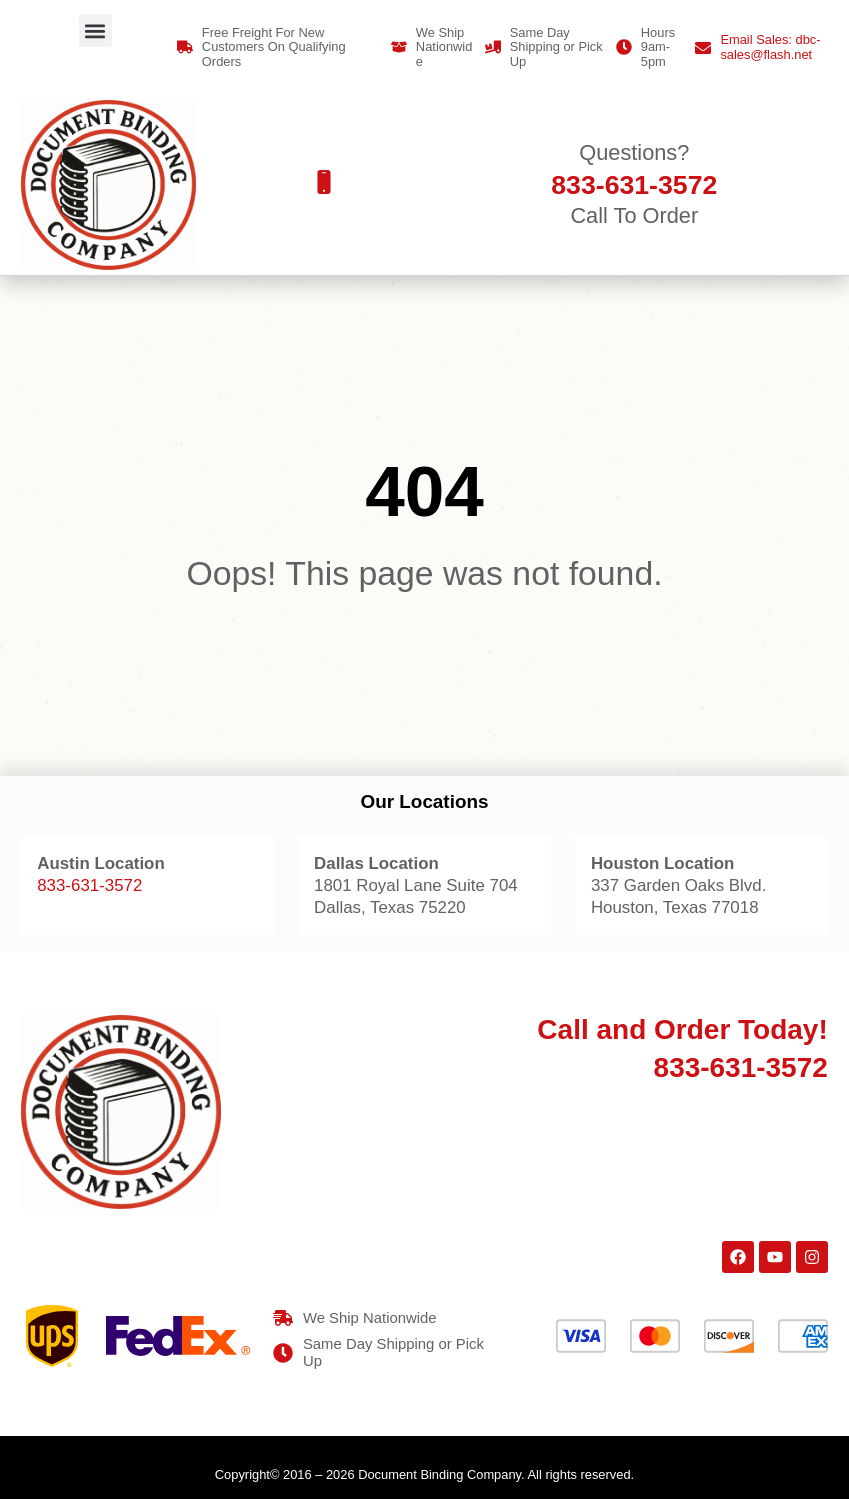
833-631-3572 (89, 885)
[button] (95, 30)
